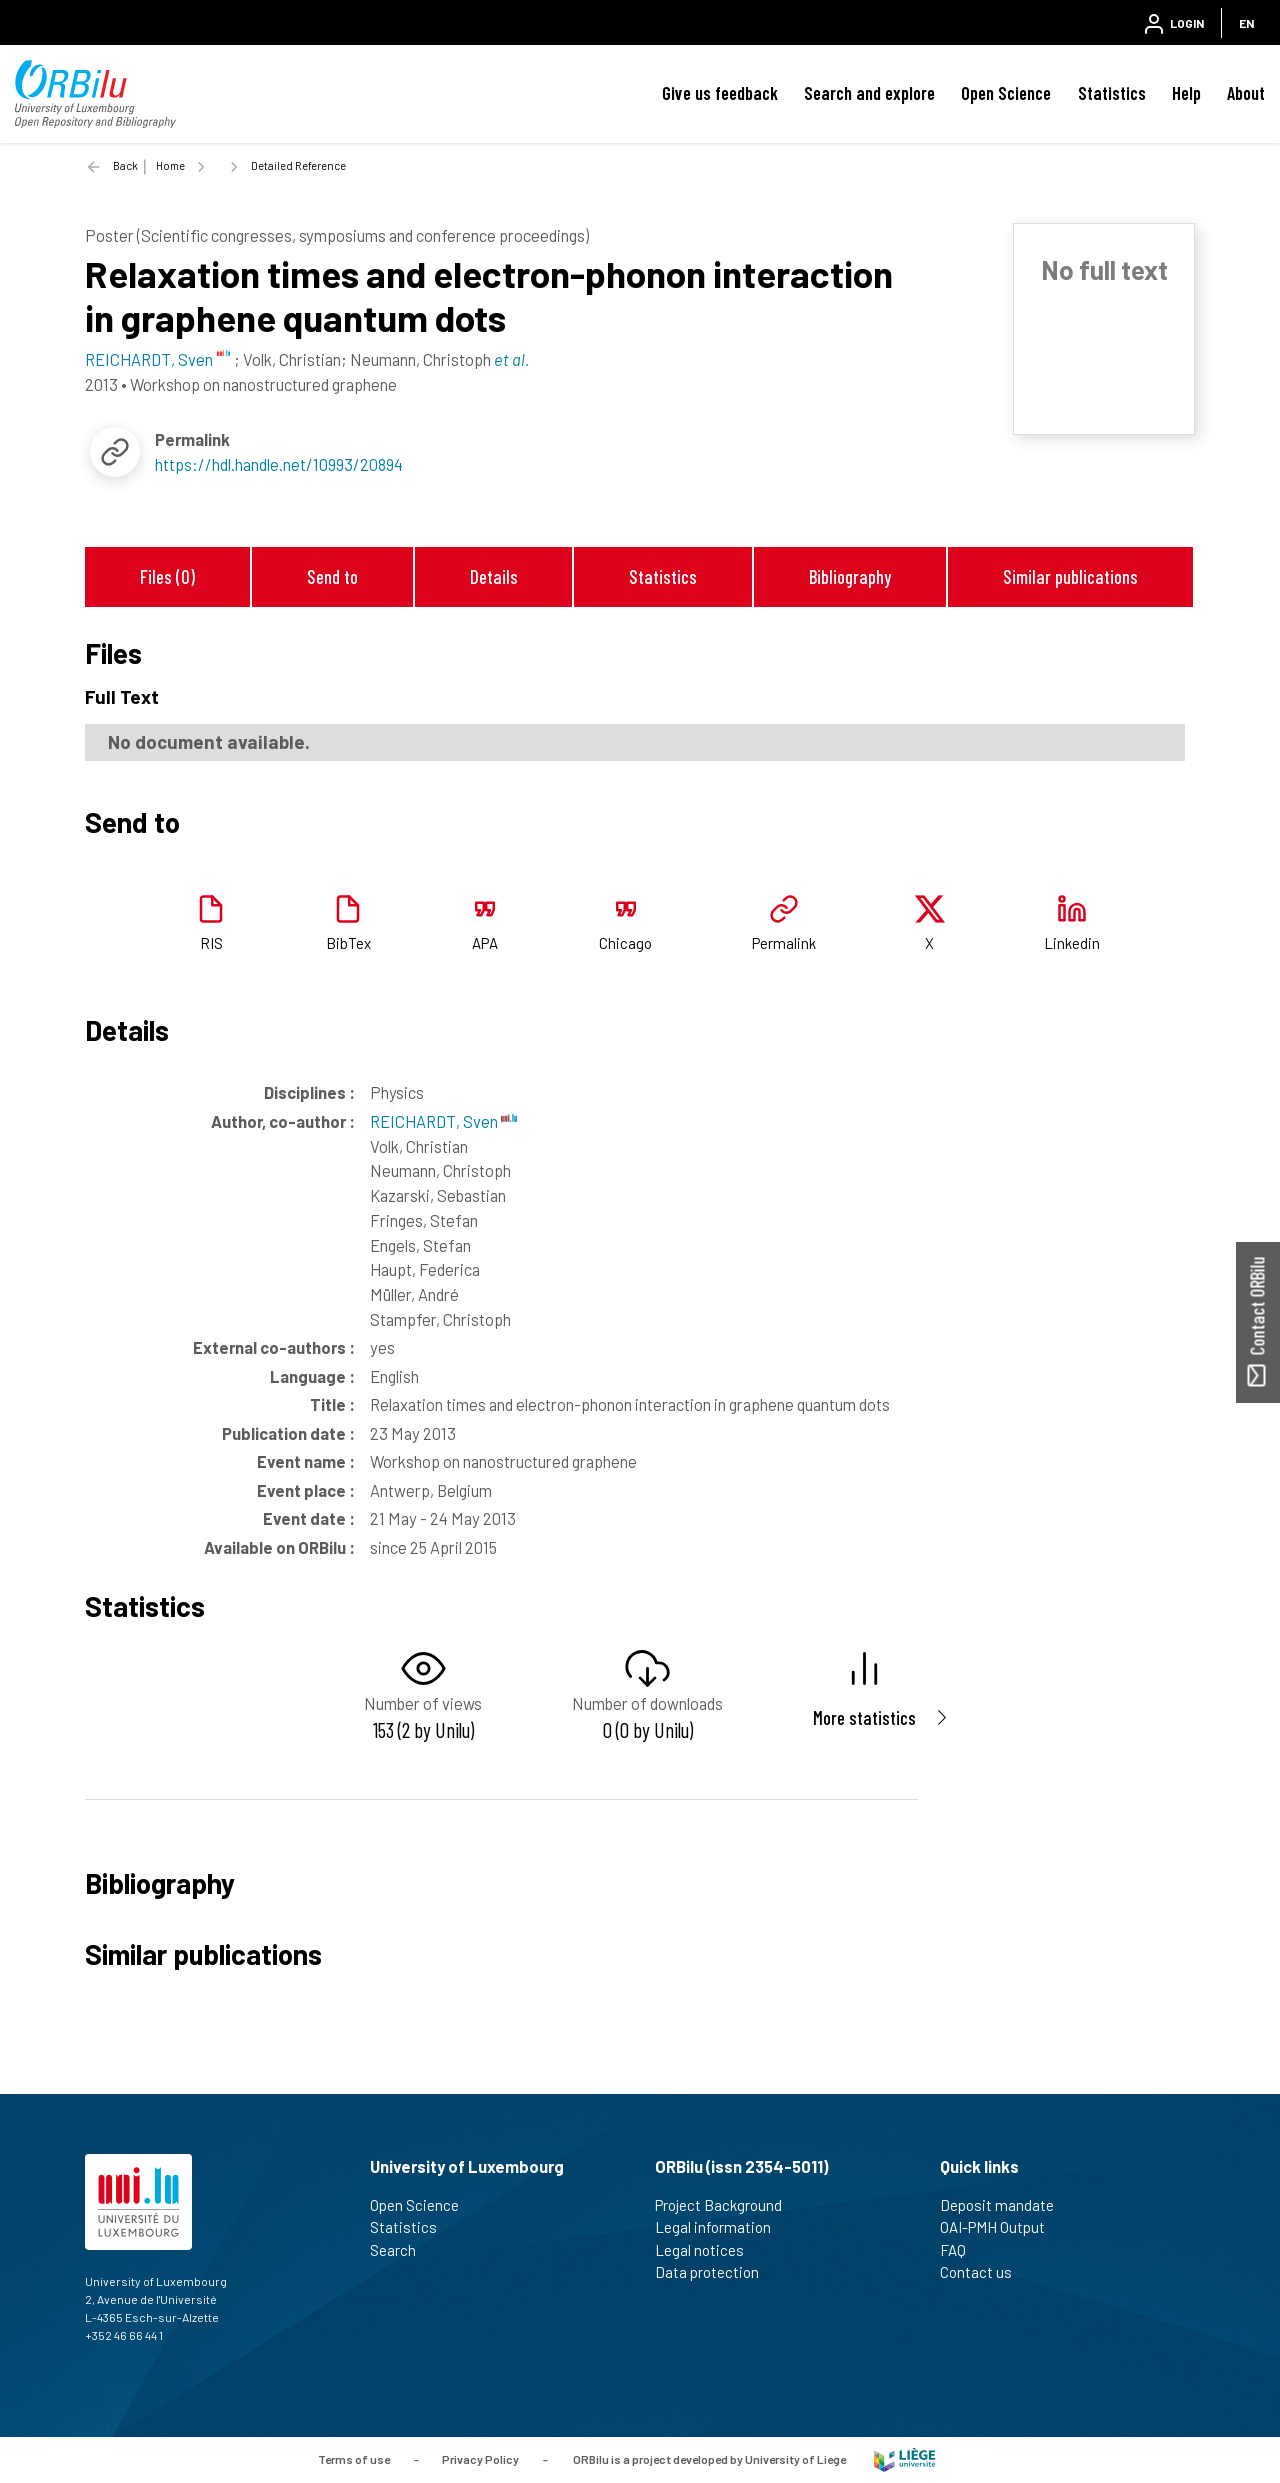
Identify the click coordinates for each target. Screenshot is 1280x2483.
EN (1246, 23)
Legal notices (708, 2250)
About (1246, 93)
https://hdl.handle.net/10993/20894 (279, 464)
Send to (332, 576)
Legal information (721, 2227)
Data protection (715, 2272)
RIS (211, 943)
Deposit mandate (1005, 2205)
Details (494, 576)
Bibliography (850, 576)
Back (125, 165)
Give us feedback (720, 93)
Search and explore (869, 93)
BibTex (348, 943)
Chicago (625, 943)
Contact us (984, 2272)
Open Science (1006, 93)
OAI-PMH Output (1001, 2227)
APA (485, 943)
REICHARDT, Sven (443, 1121)
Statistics (1112, 93)
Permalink (784, 943)
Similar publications (1070, 576)
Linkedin (1072, 943)
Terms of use (354, 2458)
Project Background (727, 2205)
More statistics (864, 1717)
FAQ (961, 2250)
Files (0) (167, 576)
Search (401, 2250)
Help (1186, 93)
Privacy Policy (480, 2458)
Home (170, 165)
